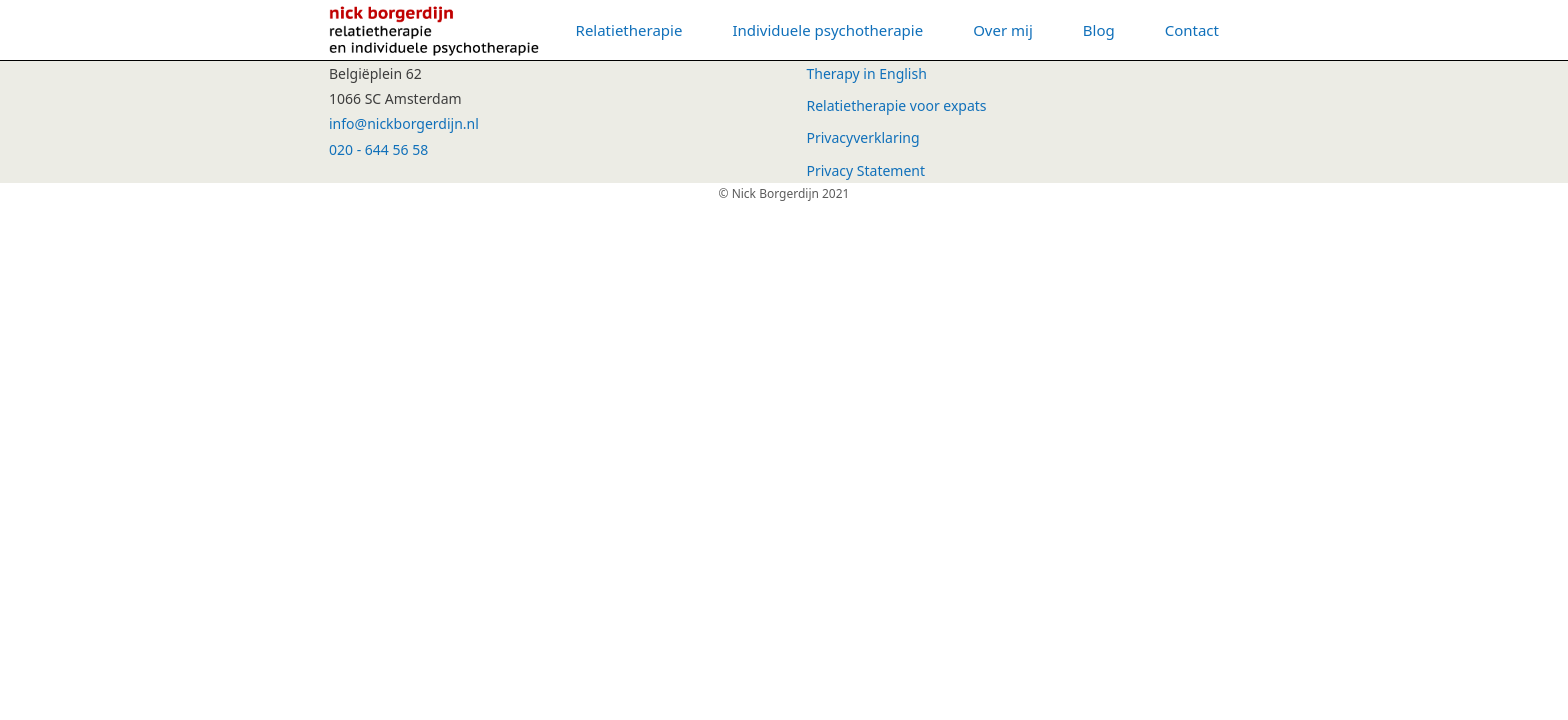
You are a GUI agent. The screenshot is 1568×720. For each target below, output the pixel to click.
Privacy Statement (866, 170)
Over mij (1003, 30)
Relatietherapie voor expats (897, 105)
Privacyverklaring (863, 137)
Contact (1192, 30)
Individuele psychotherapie (827, 30)
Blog (1099, 30)
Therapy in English (867, 73)
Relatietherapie (629, 30)
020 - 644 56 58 (378, 149)
